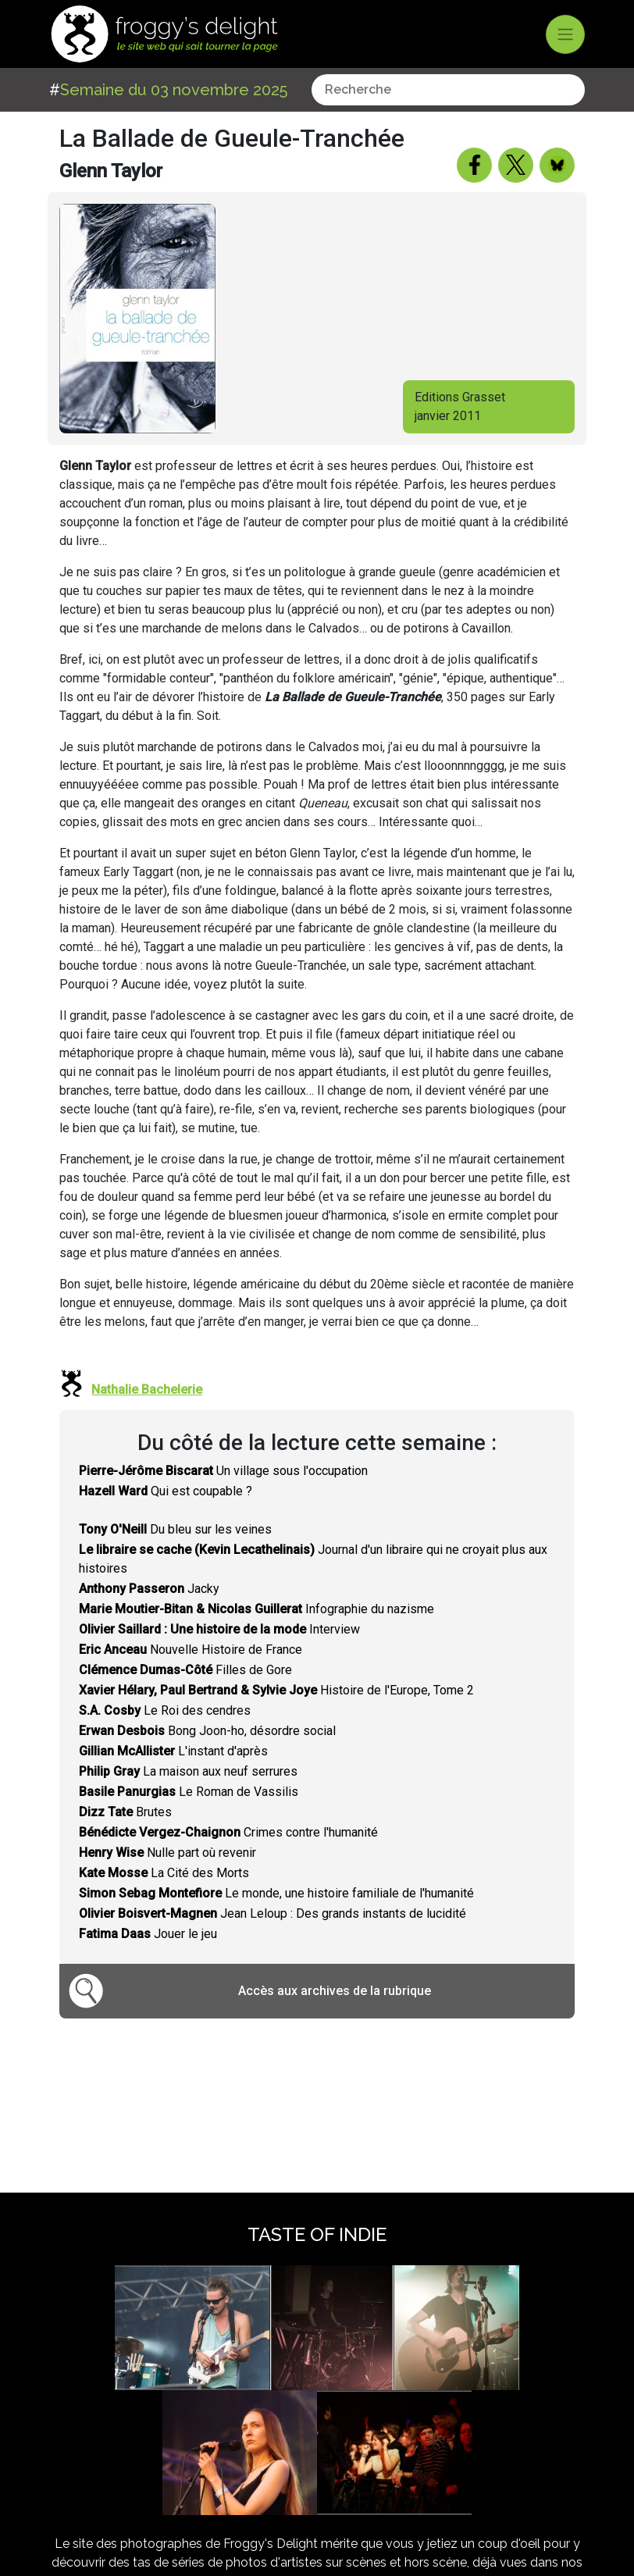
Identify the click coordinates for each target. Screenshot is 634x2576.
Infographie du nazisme (256, 1609)
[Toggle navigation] (565, 34)
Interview (219, 1629)
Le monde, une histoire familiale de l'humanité (276, 1893)
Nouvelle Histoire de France (190, 1649)
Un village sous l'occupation (223, 1470)
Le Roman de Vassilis (188, 1791)
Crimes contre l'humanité (228, 1832)
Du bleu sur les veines (175, 1529)
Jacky (149, 1588)
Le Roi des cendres (165, 1710)
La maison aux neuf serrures (188, 1771)
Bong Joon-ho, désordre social (207, 1730)
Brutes (125, 1812)
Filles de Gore (185, 1669)
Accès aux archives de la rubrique (334, 1990)
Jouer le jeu (148, 1933)
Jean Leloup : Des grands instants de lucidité (272, 1913)
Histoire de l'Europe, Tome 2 (276, 1690)
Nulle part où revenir (167, 1852)
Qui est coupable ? (165, 1491)
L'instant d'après (173, 1751)
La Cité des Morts (164, 1872)
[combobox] (448, 90)
